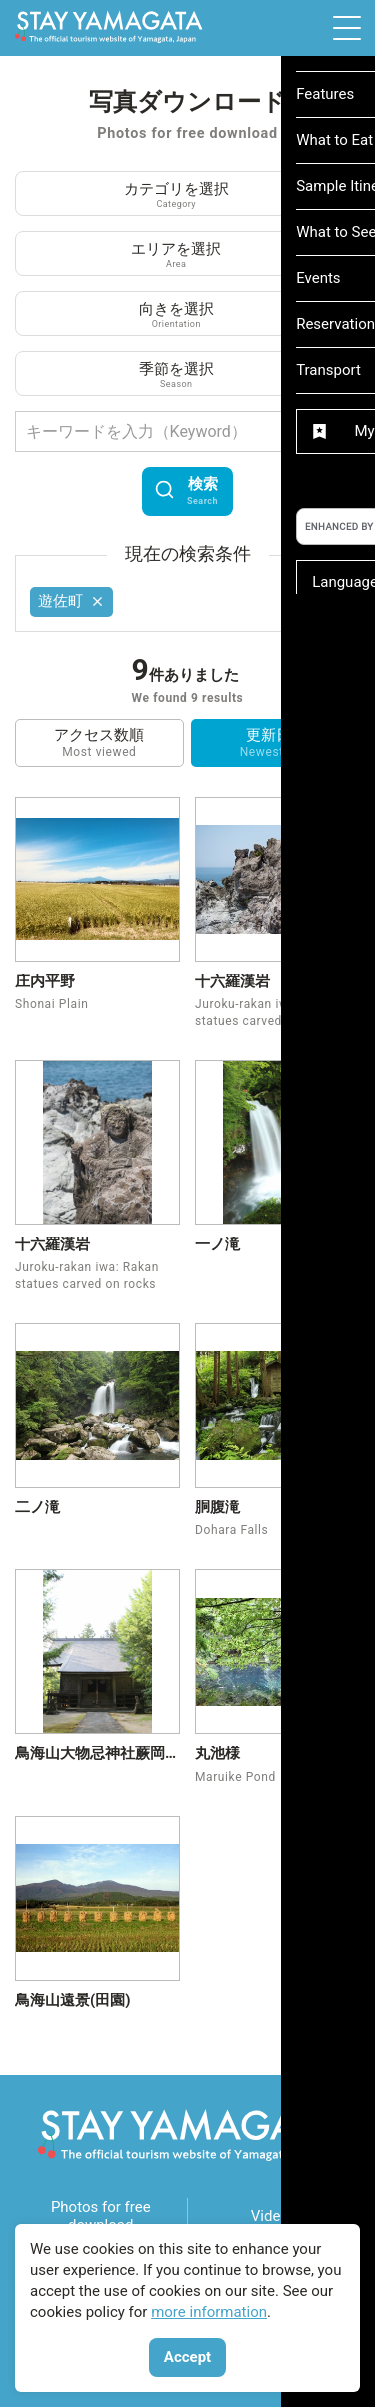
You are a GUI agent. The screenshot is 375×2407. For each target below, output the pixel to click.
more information (209, 2312)
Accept (187, 2357)
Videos (274, 2216)
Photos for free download (101, 2216)
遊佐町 (72, 601)
